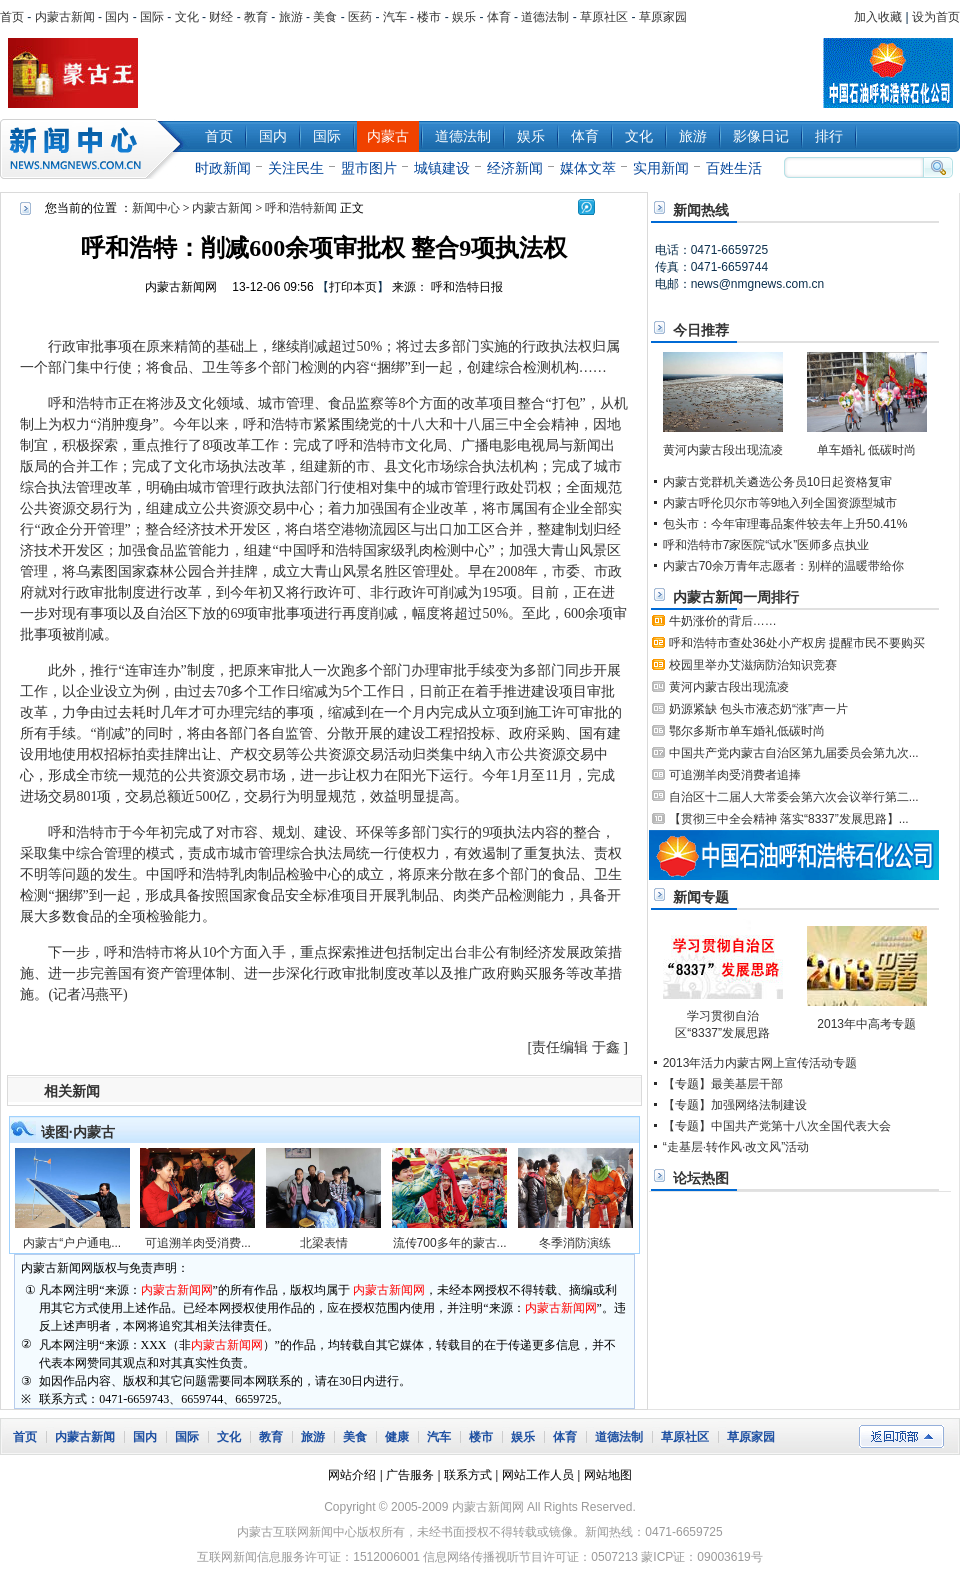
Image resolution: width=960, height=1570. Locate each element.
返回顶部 (901, 1436)
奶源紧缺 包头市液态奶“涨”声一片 (758, 709)
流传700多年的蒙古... (450, 1243)
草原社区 (604, 17)
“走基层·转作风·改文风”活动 (736, 1147)
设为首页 (936, 17)
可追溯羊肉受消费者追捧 (735, 775)
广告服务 (410, 1475)
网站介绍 (352, 1475)
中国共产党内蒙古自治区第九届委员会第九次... (794, 753)
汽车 (395, 17)
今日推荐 (701, 330)
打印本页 (353, 287)
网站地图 (608, 1475)
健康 (397, 1437)
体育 (499, 17)
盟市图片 (369, 168)
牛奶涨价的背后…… (723, 621)
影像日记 (761, 136)
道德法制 (545, 17)
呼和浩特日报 (467, 287)
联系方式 (468, 1475)
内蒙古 (388, 136)
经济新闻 (515, 168)
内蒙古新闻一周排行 (736, 597)
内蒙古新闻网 (181, 287)
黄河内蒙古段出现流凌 (723, 450)
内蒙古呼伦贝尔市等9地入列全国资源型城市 (780, 503)
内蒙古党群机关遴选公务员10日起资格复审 (777, 482)
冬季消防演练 (575, 1243)
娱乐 (464, 17)
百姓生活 (734, 168)
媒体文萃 (588, 168)
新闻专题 (701, 897)
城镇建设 (442, 168)
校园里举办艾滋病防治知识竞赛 (753, 665)
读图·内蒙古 (78, 1132)
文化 (187, 17)
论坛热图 (701, 1178)
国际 (152, 17)
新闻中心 (95, 149)
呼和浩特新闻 (301, 208)
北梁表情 (324, 1243)
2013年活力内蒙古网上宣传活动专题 (760, 1063)
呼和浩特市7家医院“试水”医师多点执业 (766, 545)
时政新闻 (223, 168)
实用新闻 (661, 168)
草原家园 (663, 17)
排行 (829, 136)
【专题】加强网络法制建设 (735, 1105)
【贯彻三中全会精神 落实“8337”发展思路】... (789, 819)
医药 (360, 17)
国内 (117, 17)
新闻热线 (701, 210)
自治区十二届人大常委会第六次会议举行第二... (794, 797)
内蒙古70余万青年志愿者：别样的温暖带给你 (783, 566)
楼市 (429, 17)
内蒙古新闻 (65, 17)
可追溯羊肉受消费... (198, 1243)
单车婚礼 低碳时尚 (866, 450)
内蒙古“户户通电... (72, 1243)
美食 (325, 17)
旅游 (291, 17)
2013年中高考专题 (866, 1024)
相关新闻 (72, 1091)
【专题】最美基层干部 (723, 1084)
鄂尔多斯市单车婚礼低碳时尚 (747, 731)
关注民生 (296, 168)
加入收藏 (878, 17)
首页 (12, 17)
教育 (256, 17)
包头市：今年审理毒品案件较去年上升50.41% (785, 524)
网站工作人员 (538, 1475)
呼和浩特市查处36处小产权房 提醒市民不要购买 (797, 643)
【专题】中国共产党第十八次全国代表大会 (777, 1126)
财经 (221, 17)
